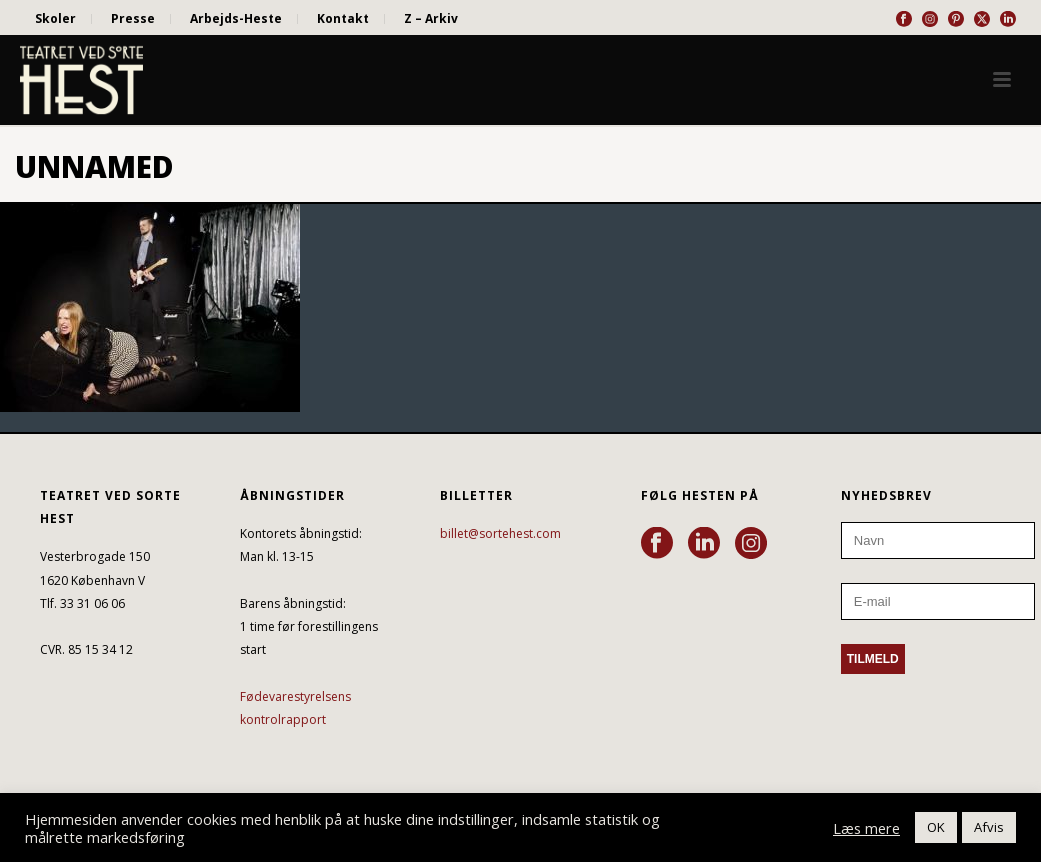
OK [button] (936, 827)
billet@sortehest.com (500, 533)
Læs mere (866, 828)
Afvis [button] (989, 827)
